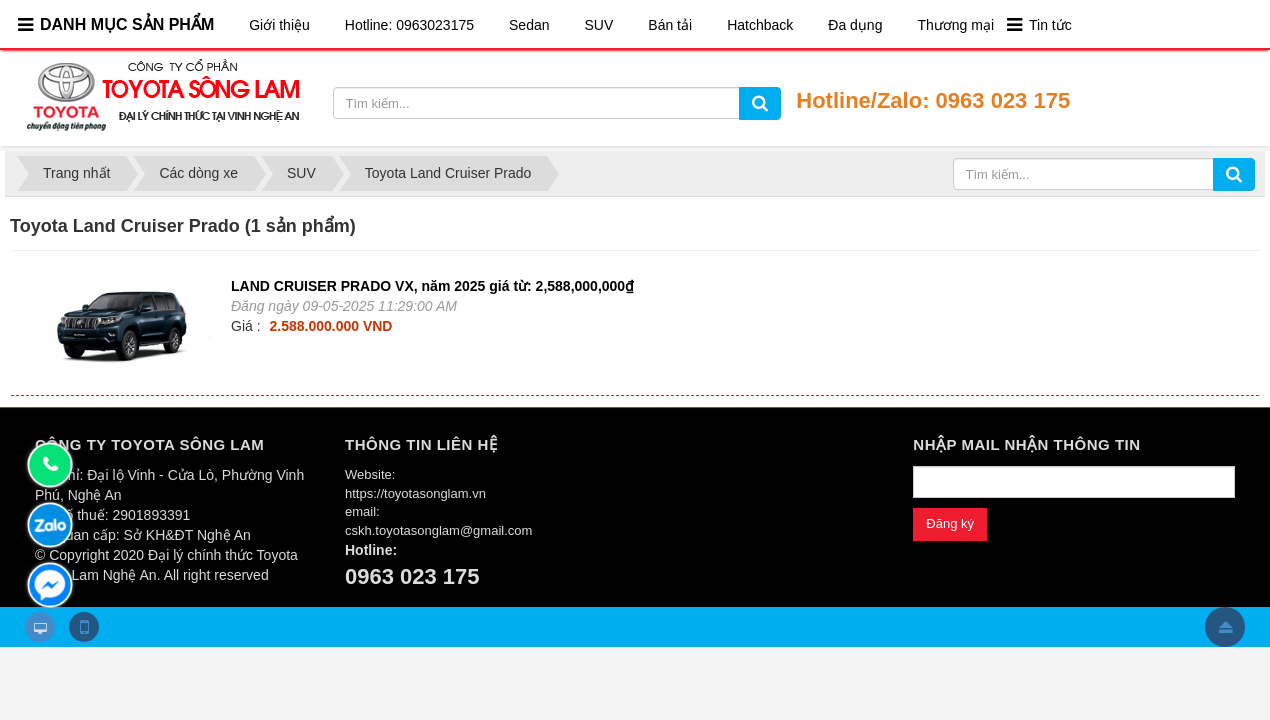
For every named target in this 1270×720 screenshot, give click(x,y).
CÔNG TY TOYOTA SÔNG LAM (149, 444)
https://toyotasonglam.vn (415, 493)
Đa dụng (855, 25)
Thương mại (955, 25)
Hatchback (760, 25)
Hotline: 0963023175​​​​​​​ (409, 25)
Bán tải (670, 25)
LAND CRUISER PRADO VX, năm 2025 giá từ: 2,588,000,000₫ (432, 286)
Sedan (529, 25)
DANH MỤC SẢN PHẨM (127, 24)
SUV (599, 25)
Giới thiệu (279, 25)
